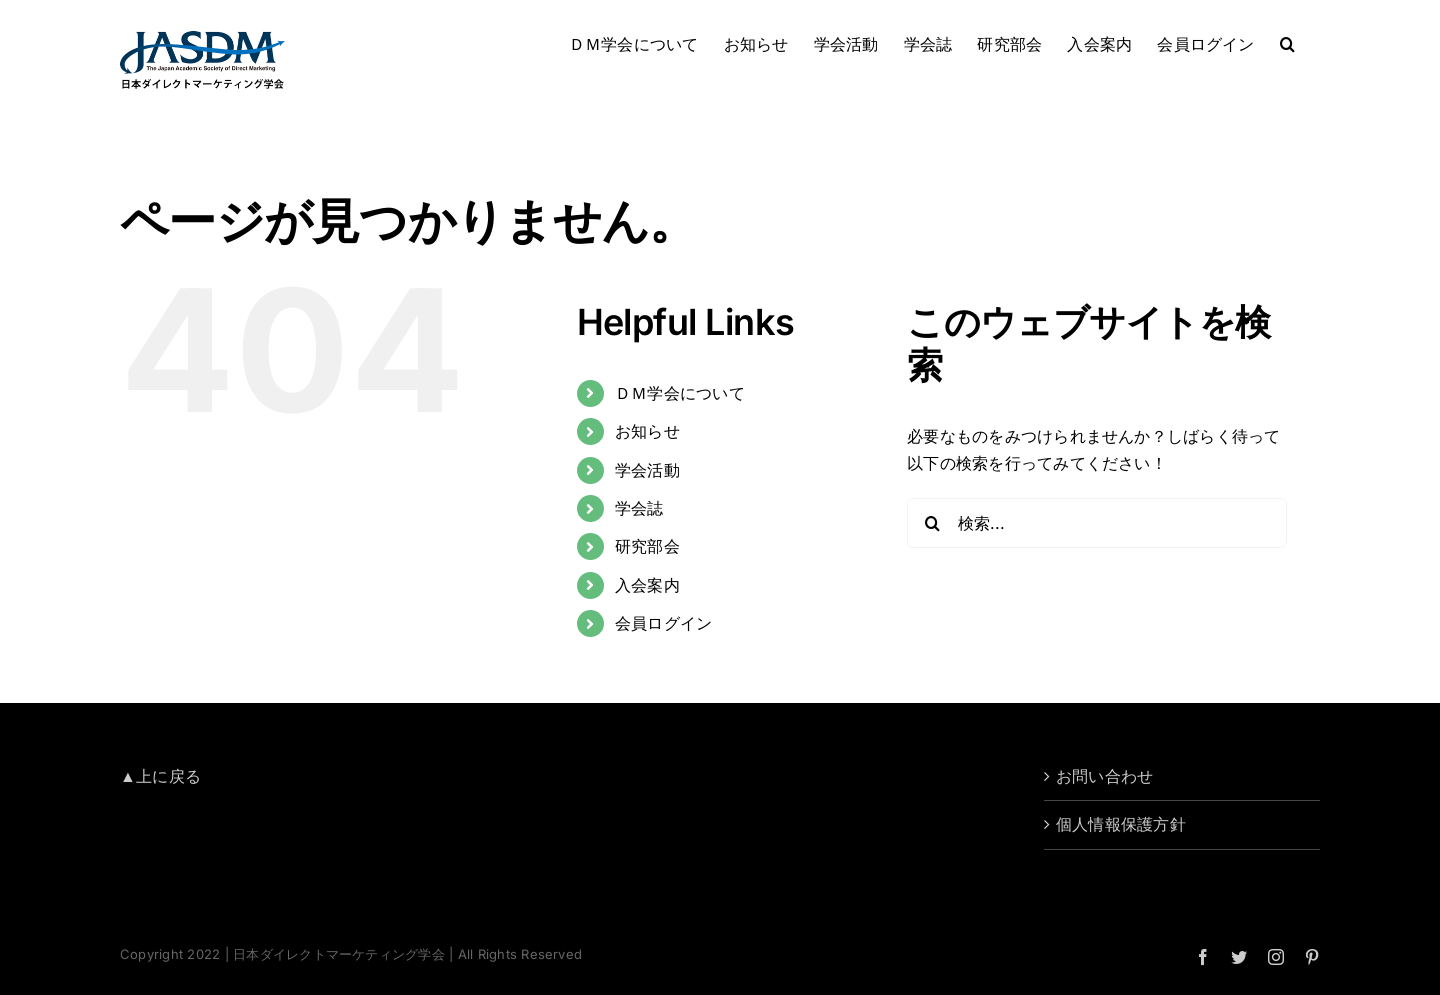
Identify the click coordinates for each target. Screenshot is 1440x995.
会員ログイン (663, 623)
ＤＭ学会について (680, 393)
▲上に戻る (160, 776)
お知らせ (647, 431)
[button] (1287, 42)
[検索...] (1097, 523)
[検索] (932, 523)
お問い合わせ (1104, 776)
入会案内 (647, 585)
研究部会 (647, 546)
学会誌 (639, 508)
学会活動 (647, 470)
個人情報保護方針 (1121, 824)
